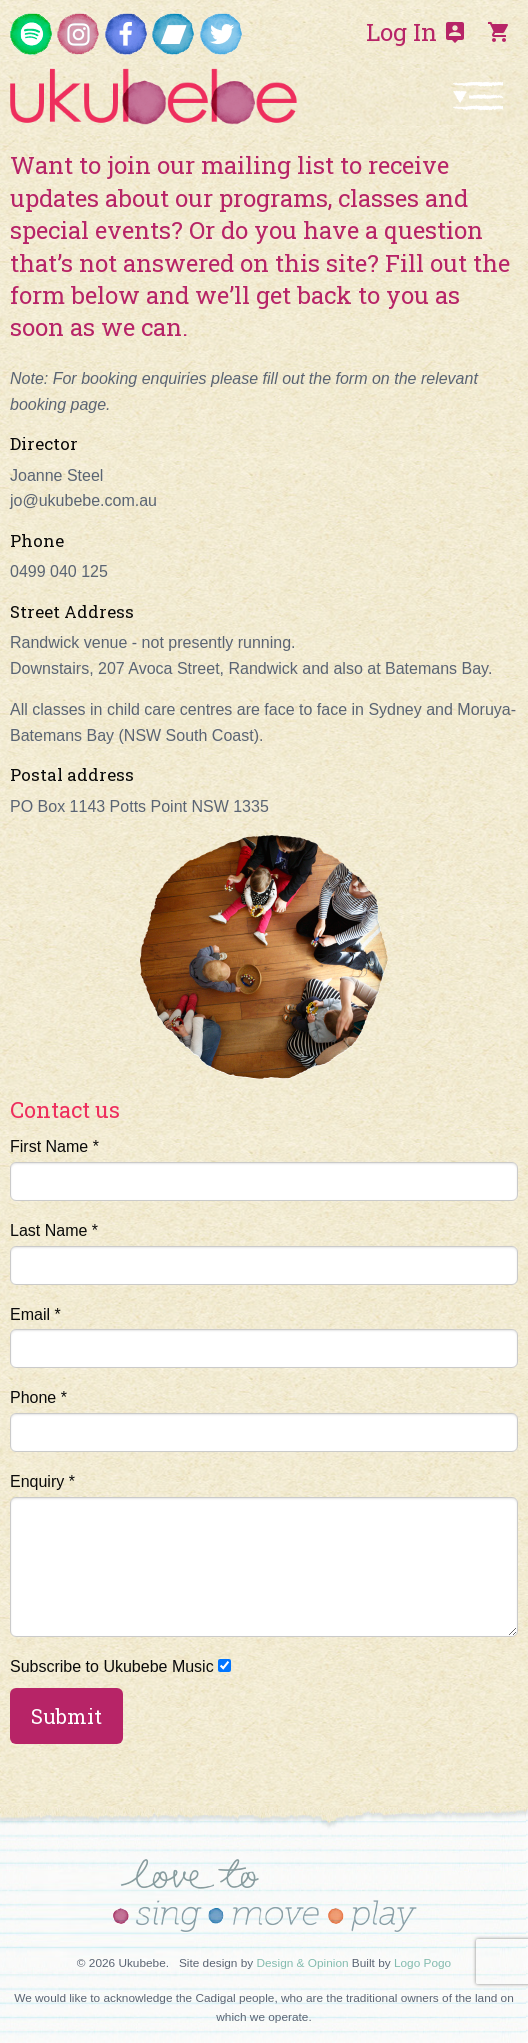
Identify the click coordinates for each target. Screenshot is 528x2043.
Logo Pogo (422, 1963)
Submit (66, 1716)
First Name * (264, 1169)
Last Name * (264, 1253)
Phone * (264, 1420)
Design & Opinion (303, 1963)
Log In (416, 32)
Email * (264, 1337)
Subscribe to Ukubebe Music (120, 1666)
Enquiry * (264, 1555)
